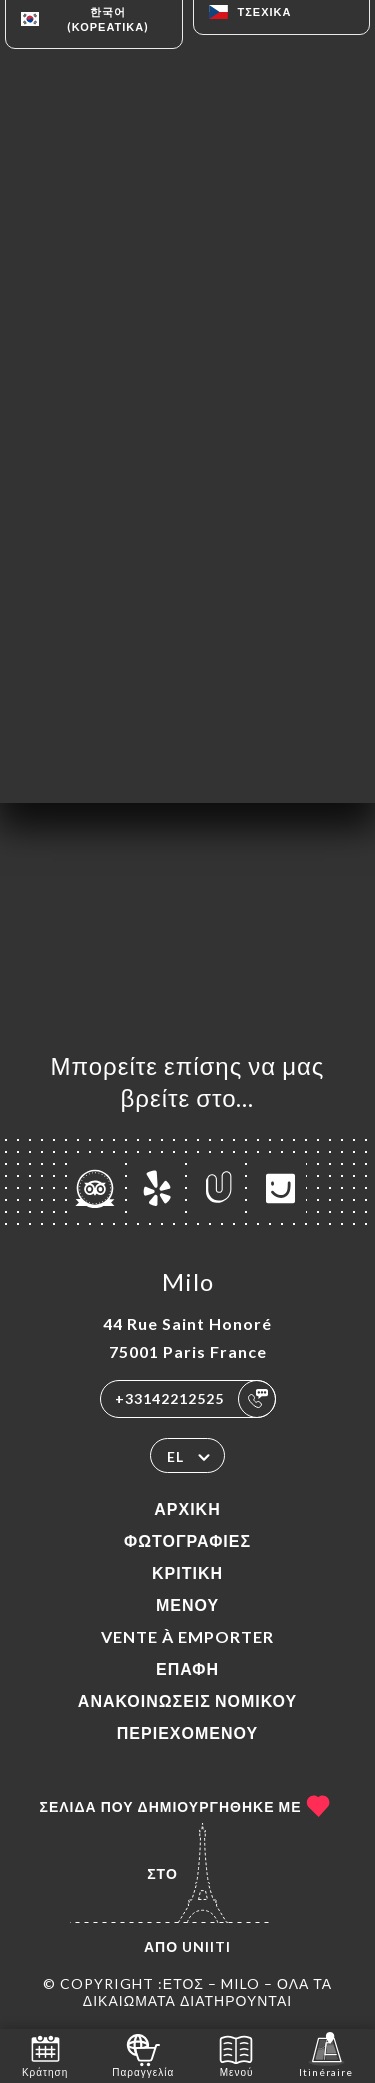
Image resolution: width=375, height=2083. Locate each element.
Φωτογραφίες (187, 1540)
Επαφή (187, 1668)
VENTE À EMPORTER (187, 1636)
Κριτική (187, 1572)
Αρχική (187, 1508)
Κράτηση (45, 2054)
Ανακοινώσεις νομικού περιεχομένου (187, 1716)
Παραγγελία (143, 2054)
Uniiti (206, 1946)
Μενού (187, 1604)
